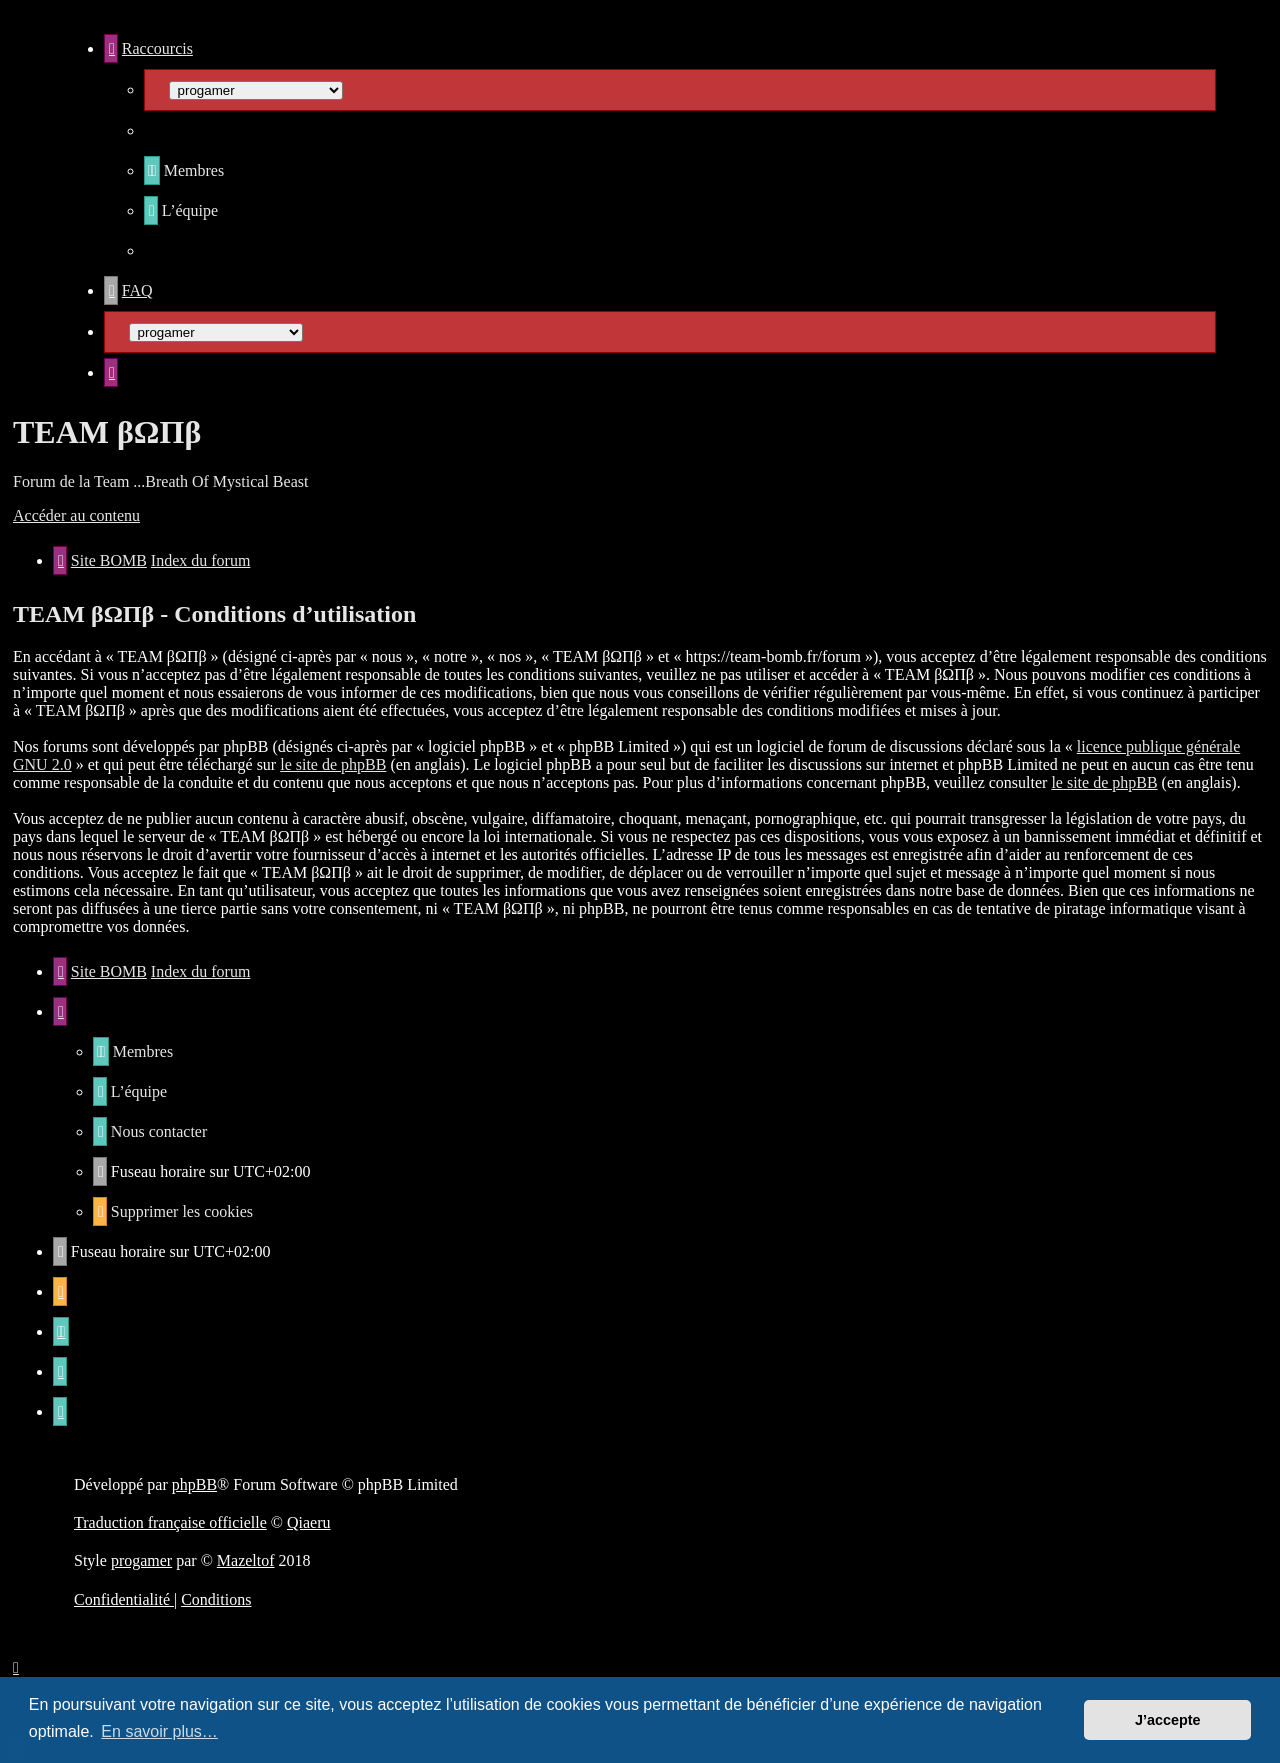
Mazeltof (246, 1560)
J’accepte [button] (1168, 1720)
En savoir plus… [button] (159, 1731)
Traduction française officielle (170, 1522)
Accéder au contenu (76, 515)
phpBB (194, 1484)
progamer (141, 1560)
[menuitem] (184, 170)
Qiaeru (309, 1522)
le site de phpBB (333, 764)
